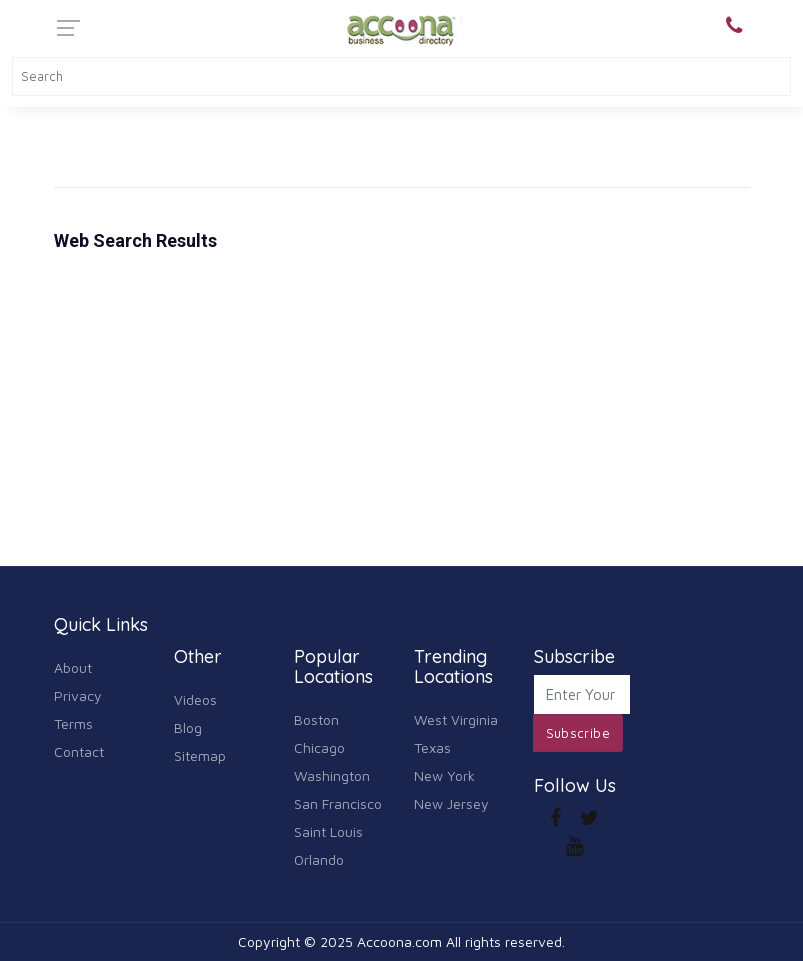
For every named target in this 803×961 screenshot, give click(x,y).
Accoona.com (399, 941)
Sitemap (200, 755)
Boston (316, 719)
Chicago (319, 747)
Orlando (319, 859)
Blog (188, 727)
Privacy (78, 695)
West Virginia (456, 719)
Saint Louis (328, 831)
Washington (332, 775)
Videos (195, 699)
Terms (73, 723)
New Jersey (451, 803)
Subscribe (578, 733)
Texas (432, 747)
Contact (79, 751)
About (73, 667)
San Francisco (338, 803)
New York (444, 775)
